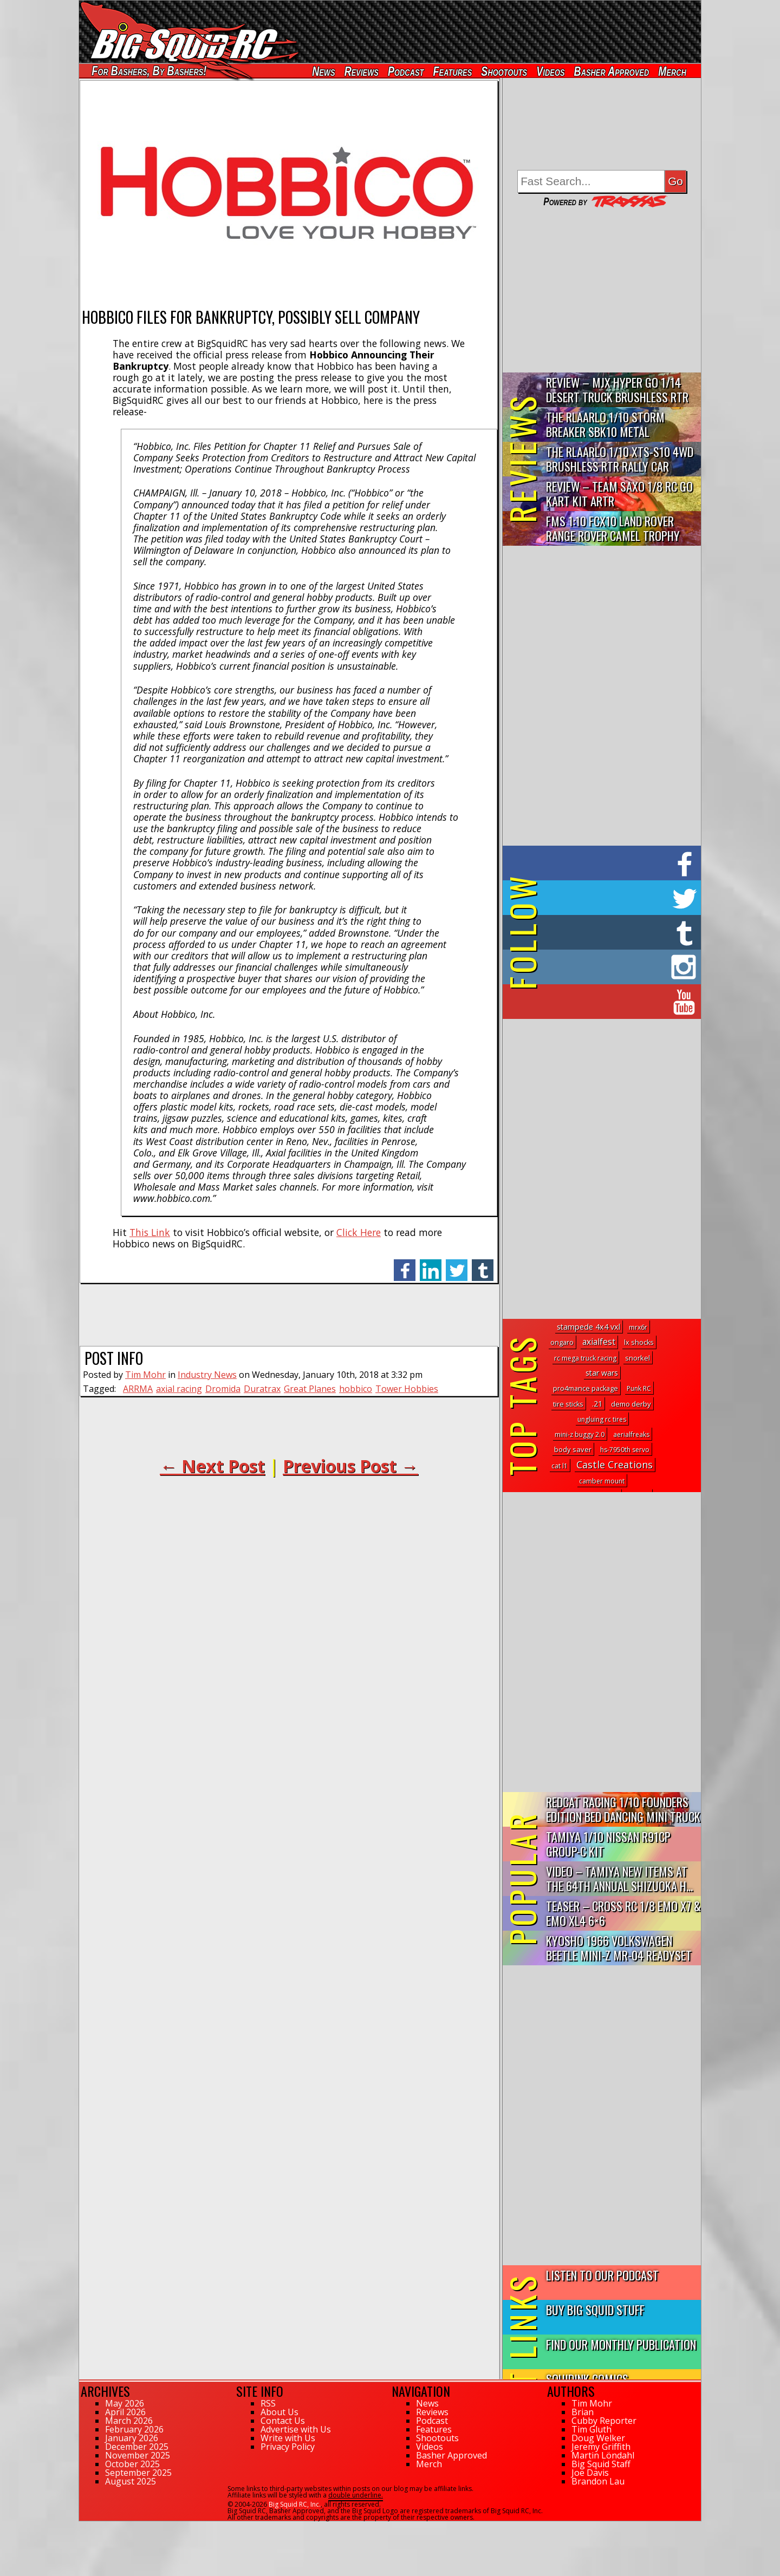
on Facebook (604, 863)
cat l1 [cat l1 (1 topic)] (559, 1465)
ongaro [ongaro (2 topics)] (562, 1342)
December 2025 (136, 2447)
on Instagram (599, 967)
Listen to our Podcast (602, 2275)
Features (452, 71)
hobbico (355, 1389)
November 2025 (137, 2455)
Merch (672, 71)
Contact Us (283, 2421)
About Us (279, 2412)
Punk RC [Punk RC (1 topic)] (639, 1388)
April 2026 (125, 2412)
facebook (404, 1264)
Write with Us (288, 2438)
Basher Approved (611, 71)
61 (83, 2526)
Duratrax (262, 1389)
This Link (149, 1232)
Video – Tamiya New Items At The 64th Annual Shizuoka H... (619, 1878)
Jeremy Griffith (600, 2447)
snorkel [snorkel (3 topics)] (637, 1358)
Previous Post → (350, 1465)
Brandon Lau (598, 2481)
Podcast (406, 71)
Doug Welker (598, 2438)
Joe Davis (590, 2473)
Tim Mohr (145, 1375)
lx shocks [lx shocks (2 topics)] (639, 1342)
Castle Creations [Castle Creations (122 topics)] (614, 1464)
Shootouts (504, 71)
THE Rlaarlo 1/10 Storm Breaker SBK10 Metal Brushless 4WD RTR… (605, 425)
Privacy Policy (288, 2447)
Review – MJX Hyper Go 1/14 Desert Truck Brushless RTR (617, 389)
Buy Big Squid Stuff (595, 2309)
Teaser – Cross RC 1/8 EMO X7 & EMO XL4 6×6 (623, 1913)
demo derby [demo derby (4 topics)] (631, 1404)
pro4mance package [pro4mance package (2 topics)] (585, 1388)
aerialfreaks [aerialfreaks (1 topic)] (631, 1434)
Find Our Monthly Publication (621, 2344)
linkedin (430, 1264)
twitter (456, 1264)
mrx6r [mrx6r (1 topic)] (638, 1327)
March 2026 (129, 2421)
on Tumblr (617, 932)
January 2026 (131, 2438)
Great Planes (310, 1389)
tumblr (482, 1264)
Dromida (222, 1389)
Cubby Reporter (603, 2421)
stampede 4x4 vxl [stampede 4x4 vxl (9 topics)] (588, 1327)
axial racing (179, 1389)
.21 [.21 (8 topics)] (597, 1403)
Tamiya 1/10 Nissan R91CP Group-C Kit (608, 1843)
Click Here (358, 1232)
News (323, 71)
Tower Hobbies (406, 1389)
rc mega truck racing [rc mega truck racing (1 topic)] (585, 1358)
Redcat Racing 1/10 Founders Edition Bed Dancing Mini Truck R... (623, 1810)
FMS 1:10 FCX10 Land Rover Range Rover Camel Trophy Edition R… (613, 529)
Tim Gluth (591, 2429)
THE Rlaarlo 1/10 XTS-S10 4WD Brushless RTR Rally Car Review (619, 459)
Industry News (207, 1375)
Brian (582, 2412)
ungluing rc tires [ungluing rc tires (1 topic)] (601, 1419)
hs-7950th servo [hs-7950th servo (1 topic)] (624, 1449)
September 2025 (138, 2473)
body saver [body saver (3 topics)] (573, 1449)
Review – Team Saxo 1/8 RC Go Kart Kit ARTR (619, 493)
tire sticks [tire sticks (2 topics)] (568, 1404)
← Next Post (212, 1465)
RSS (268, 2403)
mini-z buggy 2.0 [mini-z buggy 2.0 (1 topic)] (579, 1434)
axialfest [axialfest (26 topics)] (598, 1342)
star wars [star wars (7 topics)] (602, 1373)
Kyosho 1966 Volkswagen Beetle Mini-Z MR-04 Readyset (619, 1947)
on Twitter (616, 897)
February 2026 (134, 2429)
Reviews (361, 71)
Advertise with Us (296, 2429)
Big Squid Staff (600, 2464)
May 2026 (124, 2403)
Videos (550, 71)
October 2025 (132, 2464)
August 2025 (130, 2481)
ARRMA (138, 1389)
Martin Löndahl (602, 2455)
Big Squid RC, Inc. (295, 2504)
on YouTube (611, 1001)
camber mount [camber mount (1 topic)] (602, 1481)
